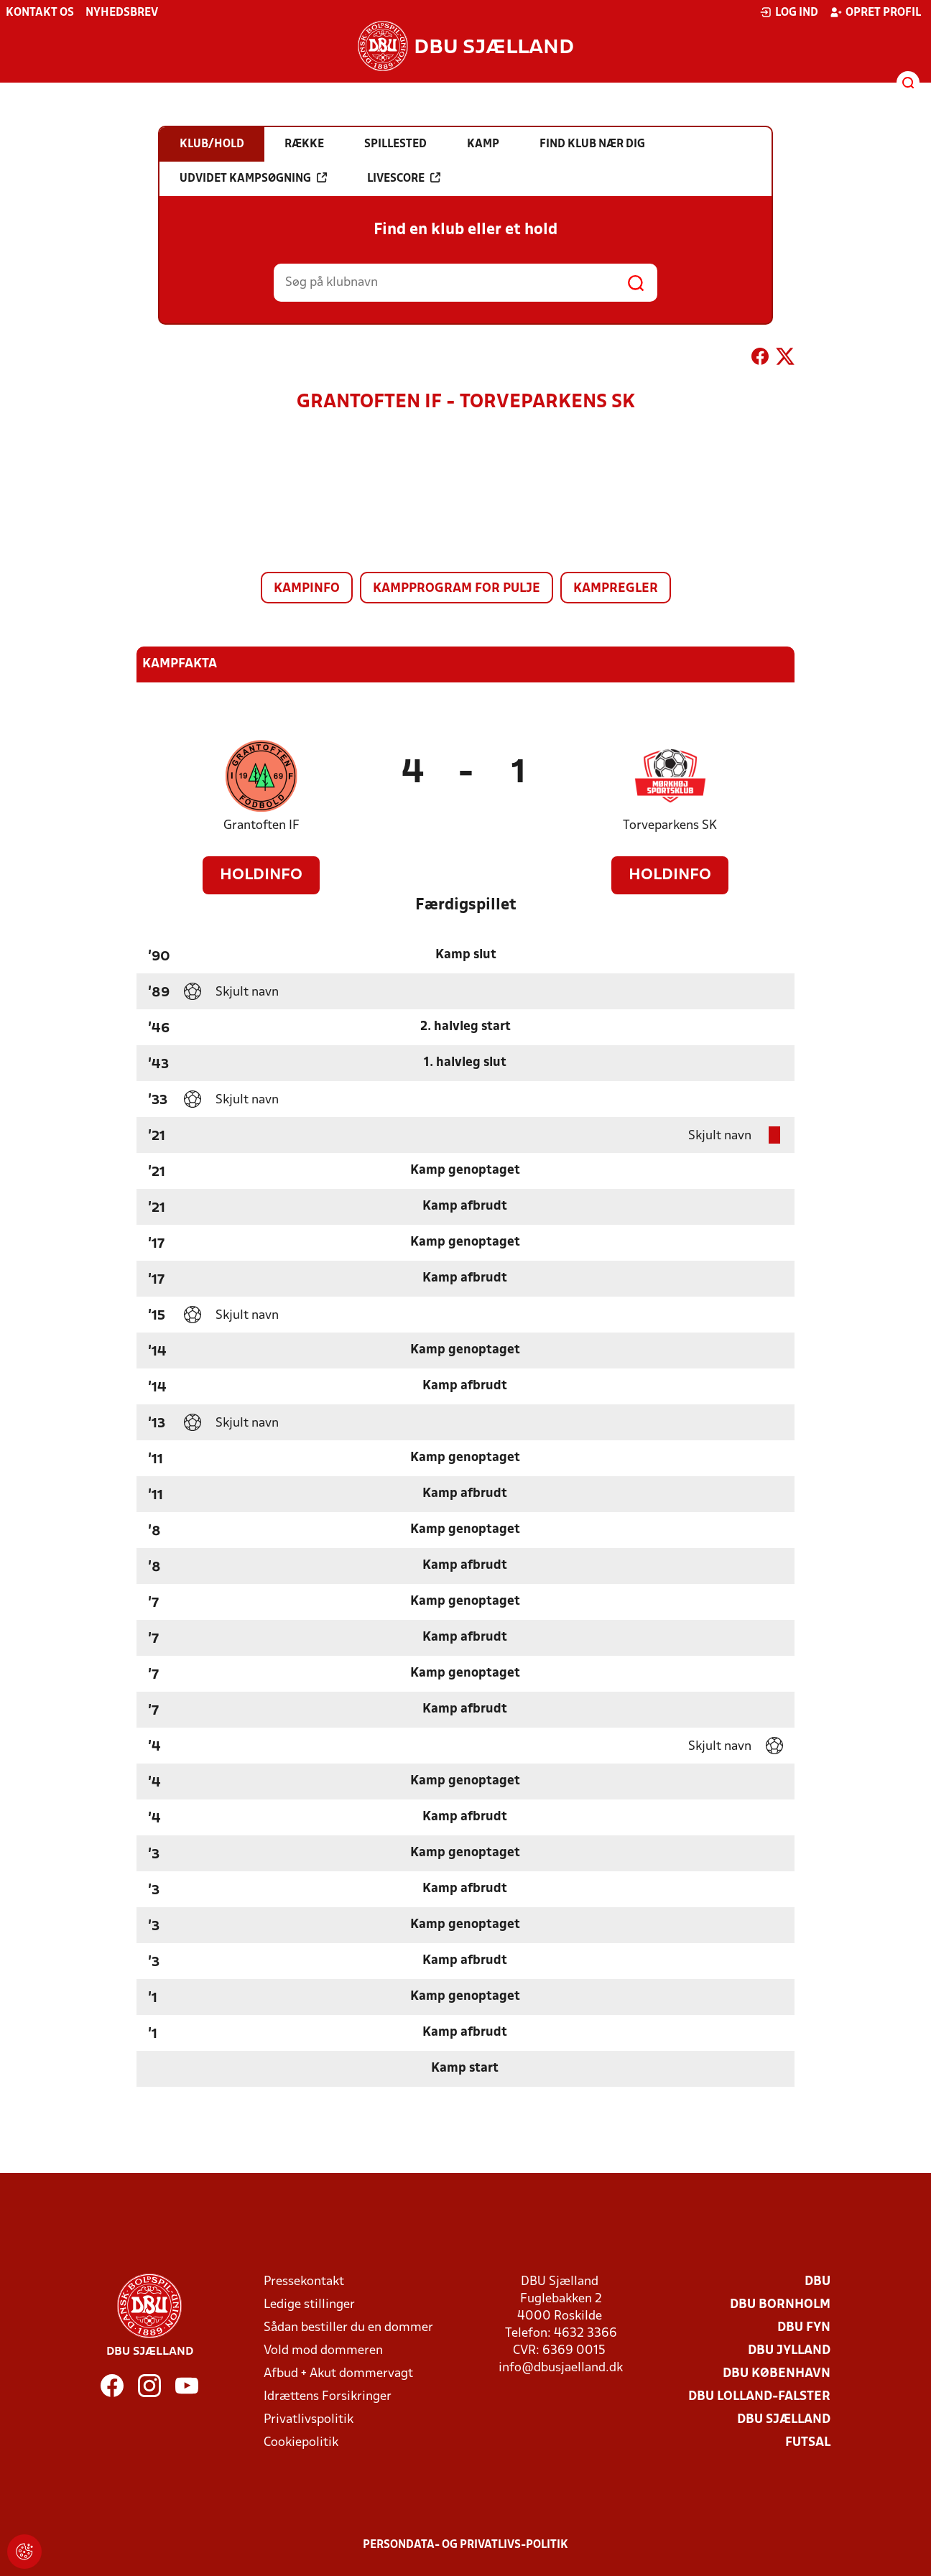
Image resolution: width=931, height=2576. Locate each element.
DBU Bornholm (780, 2305)
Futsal (807, 2443)
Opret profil (875, 12)
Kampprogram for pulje (456, 589)
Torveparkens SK (670, 826)
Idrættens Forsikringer (328, 2397)
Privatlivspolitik (308, 2420)
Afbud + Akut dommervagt (338, 2374)
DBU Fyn (803, 2328)
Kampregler (615, 589)
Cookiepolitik (301, 2443)
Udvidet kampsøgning (253, 178)
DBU (817, 2282)
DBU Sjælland (783, 2420)
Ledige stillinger (309, 2305)
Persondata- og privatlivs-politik (465, 2545)
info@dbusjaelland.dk (561, 2368)
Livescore (403, 178)
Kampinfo (307, 589)
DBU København (776, 2374)
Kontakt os (40, 13)
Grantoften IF (261, 826)
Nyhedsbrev (121, 13)
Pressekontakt (304, 2282)
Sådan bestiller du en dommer (348, 2328)
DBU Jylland (789, 2351)
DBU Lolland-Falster (759, 2397)
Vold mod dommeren (323, 2351)
